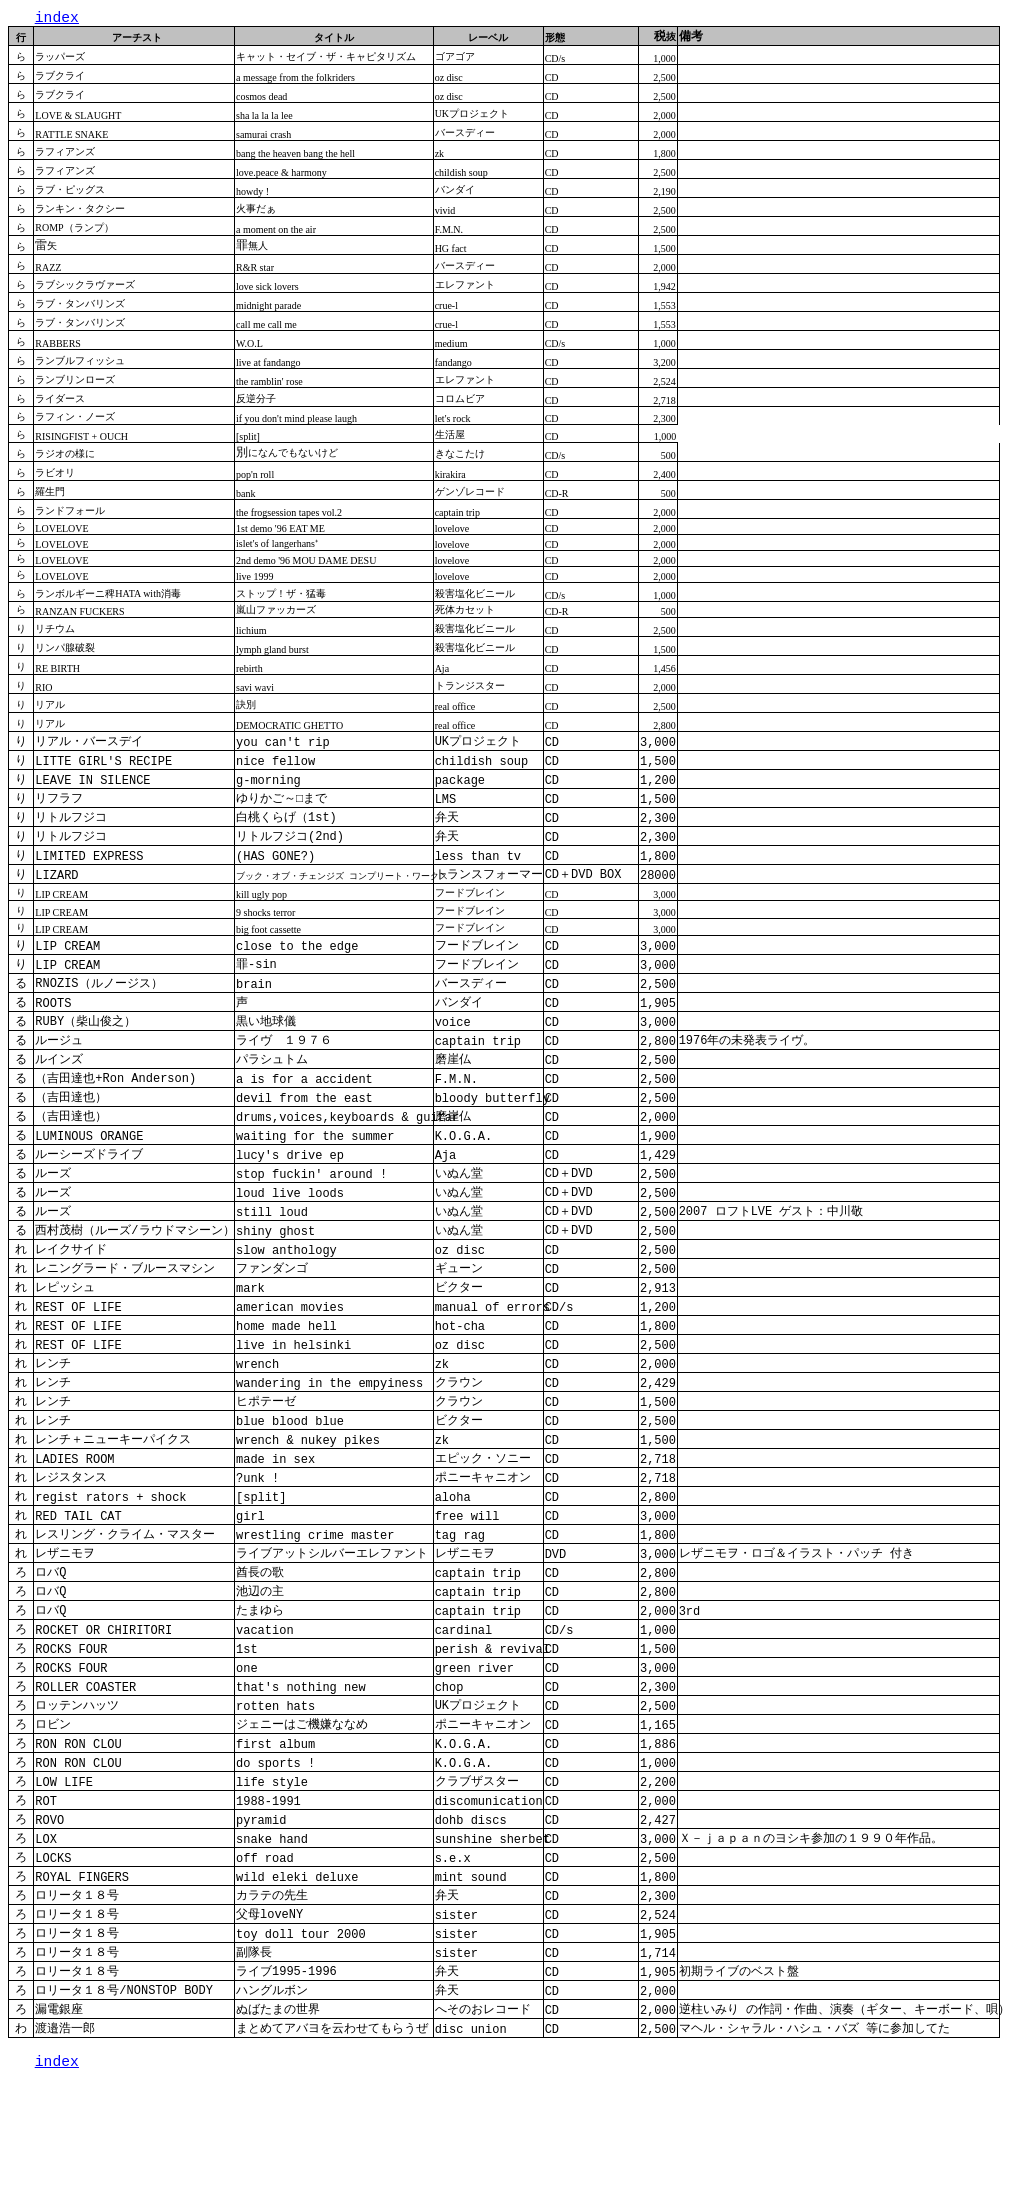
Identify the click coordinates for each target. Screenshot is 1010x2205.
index (57, 19)
